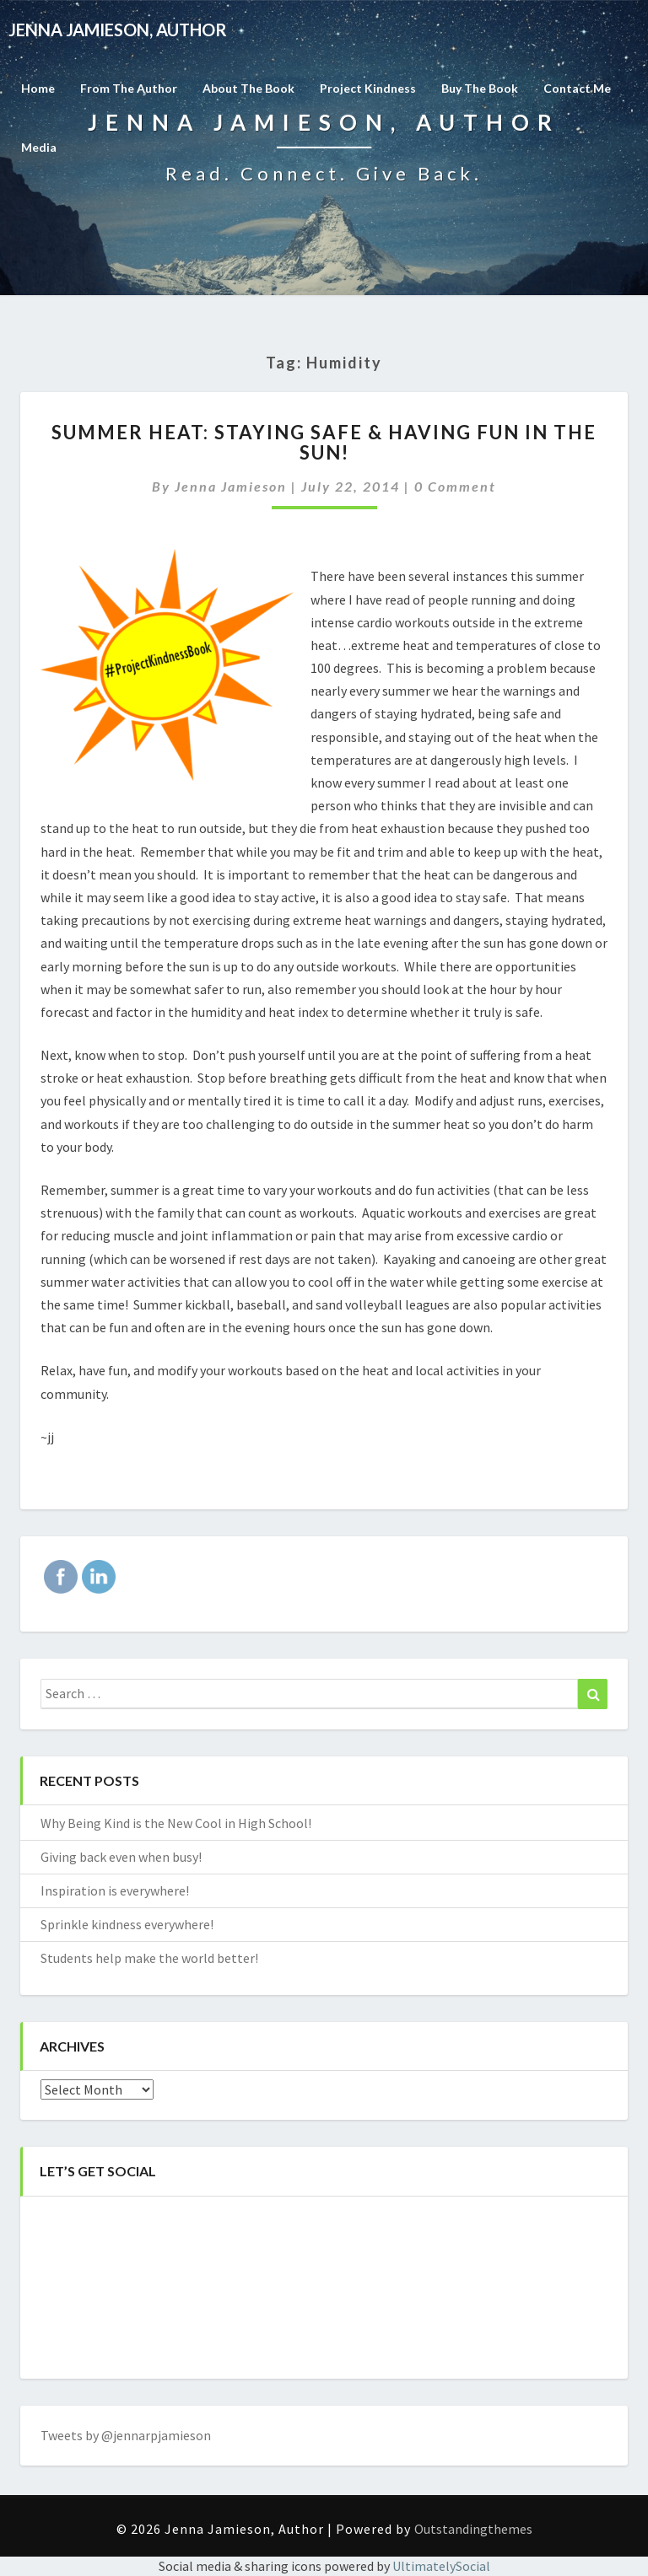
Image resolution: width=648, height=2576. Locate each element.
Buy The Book (479, 88)
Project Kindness (368, 88)
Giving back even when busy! (121, 1856)
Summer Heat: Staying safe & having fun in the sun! (324, 442)
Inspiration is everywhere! (114, 1890)
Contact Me (577, 88)
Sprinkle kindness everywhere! (126, 1924)
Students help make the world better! (149, 1957)
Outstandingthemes (473, 2528)
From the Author (128, 88)
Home (38, 88)
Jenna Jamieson (231, 486)
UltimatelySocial (441, 2565)
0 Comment (455, 486)
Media (39, 147)
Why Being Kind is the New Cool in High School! (175, 1823)
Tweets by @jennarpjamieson (125, 2435)
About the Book (248, 88)
